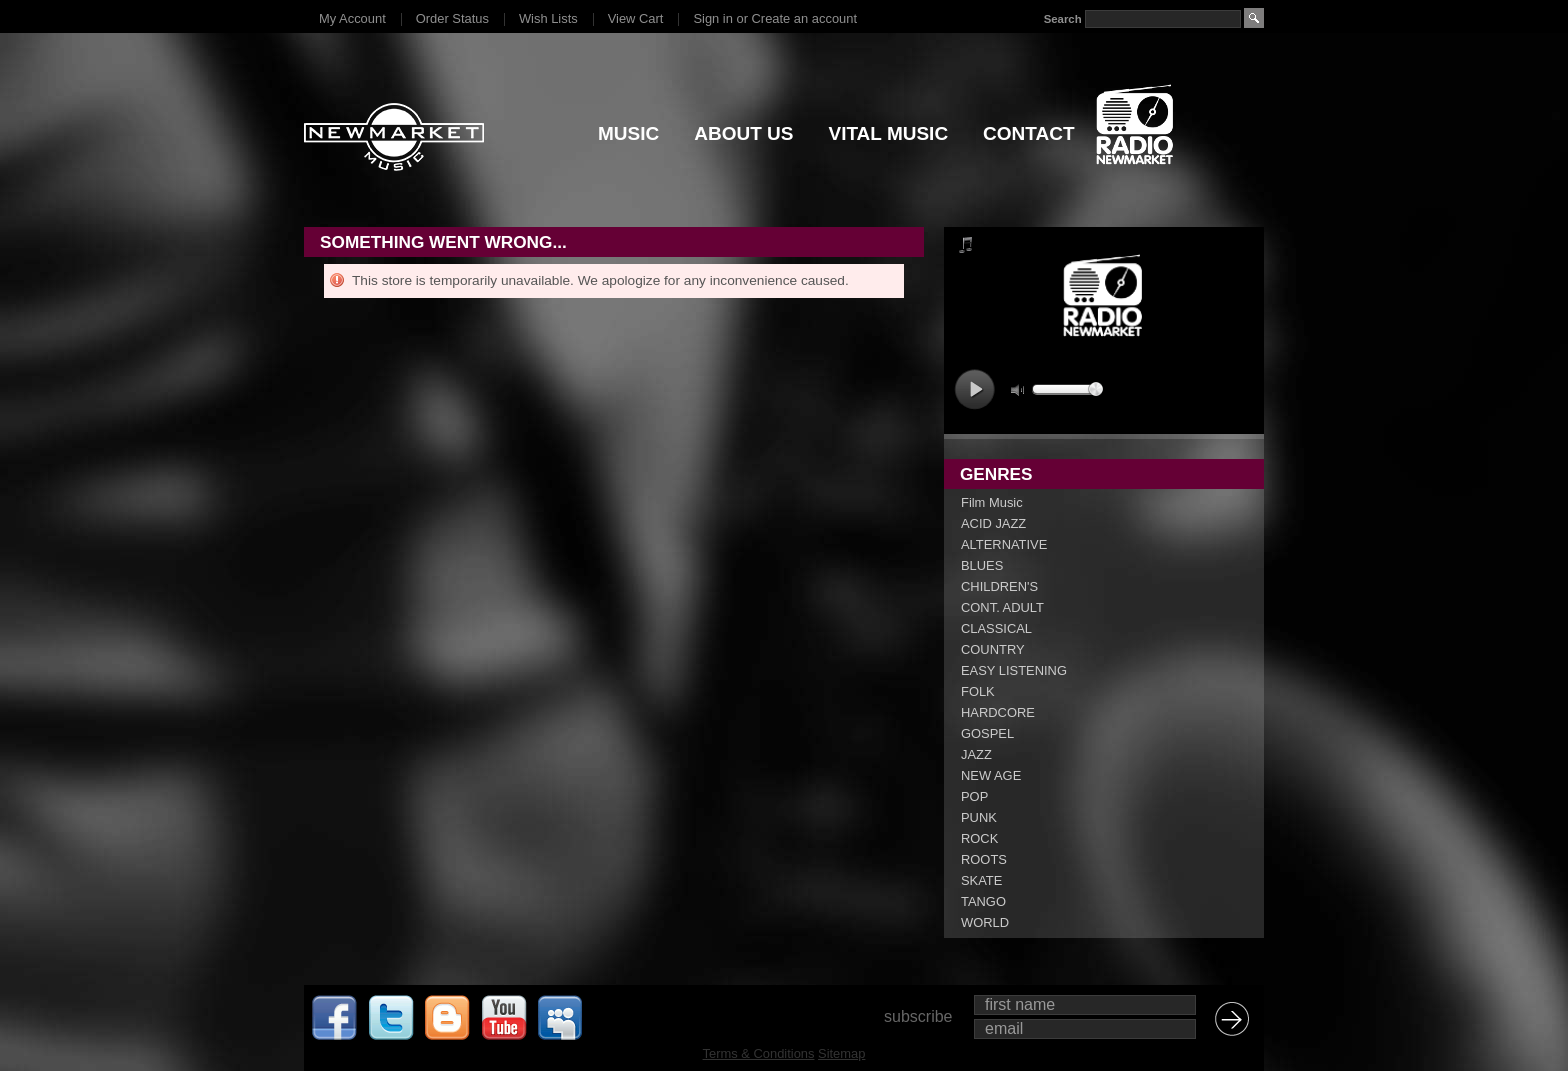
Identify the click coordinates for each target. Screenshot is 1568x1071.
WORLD (985, 922)
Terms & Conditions (759, 1053)
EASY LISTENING (1014, 670)
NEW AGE (991, 775)
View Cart (636, 18)
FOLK (978, 691)
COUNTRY (993, 649)
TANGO (983, 901)
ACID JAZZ (993, 523)
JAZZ (976, 754)
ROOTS (984, 859)
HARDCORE (998, 712)
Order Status (452, 18)
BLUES (982, 565)
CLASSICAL (996, 628)
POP (974, 796)
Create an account (804, 18)
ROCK (979, 838)
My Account (352, 18)
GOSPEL (987, 733)
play (974, 389)
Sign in (712, 18)
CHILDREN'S (999, 586)
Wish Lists (548, 18)
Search (1063, 19)
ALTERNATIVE (1004, 544)
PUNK (979, 817)
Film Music (992, 502)
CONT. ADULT (1002, 607)
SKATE (981, 880)
